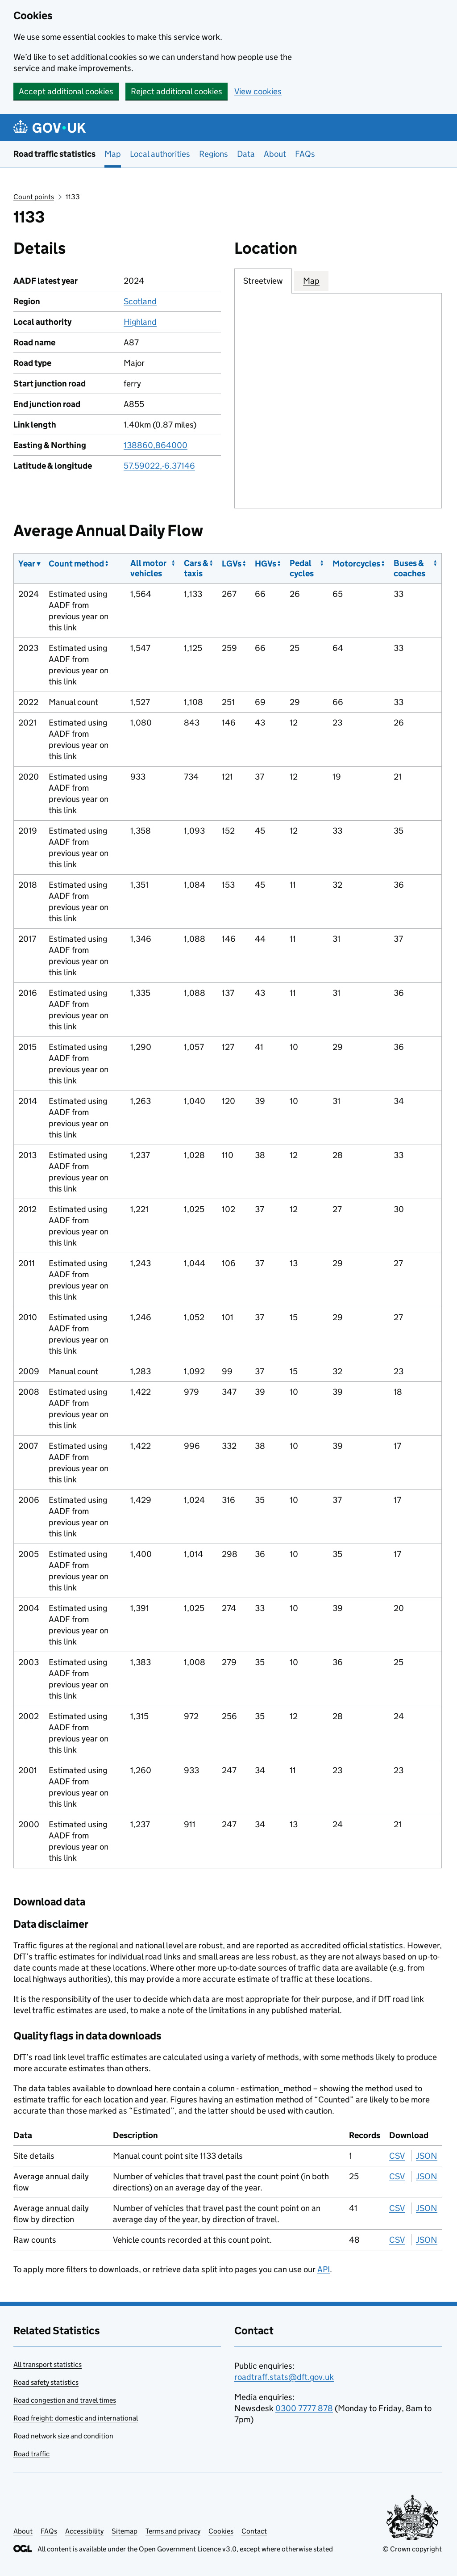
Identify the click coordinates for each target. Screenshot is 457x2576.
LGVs (231, 563)
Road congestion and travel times (64, 2400)
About (275, 154)
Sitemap (124, 2531)
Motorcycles (356, 563)
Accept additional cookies (66, 91)
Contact (254, 2531)
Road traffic (31, 2454)
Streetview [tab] (263, 281)
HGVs (265, 563)
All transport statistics (47, 2364)
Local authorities (160, 154)
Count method (76, 563)
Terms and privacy (172, 2531)
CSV (397, 2156)
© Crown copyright (412, 2549)
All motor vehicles (148, 568)
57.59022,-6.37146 (159, 466)
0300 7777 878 (304, 2408)
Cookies (220, 2531)
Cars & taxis (196, 568)
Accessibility (84, 2531)
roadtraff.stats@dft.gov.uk (284, 2377)
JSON (426, 2156)
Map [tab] (311, 281)
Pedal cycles (302, 568)
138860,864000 (155, 445)
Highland (140, 322)
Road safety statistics (46, 2382)
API (323, 2269)
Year (26, 563)
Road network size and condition (63, 2436)
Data (246, 154)
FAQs (305, 154)
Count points (33, 197)
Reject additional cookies (176, 91)
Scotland (140, 301)
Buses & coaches (409, 568)
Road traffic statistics (54, 154)
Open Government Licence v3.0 (188, 2549)
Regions (213, 154)
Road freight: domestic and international (75, 2418)
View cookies (258, 91)
